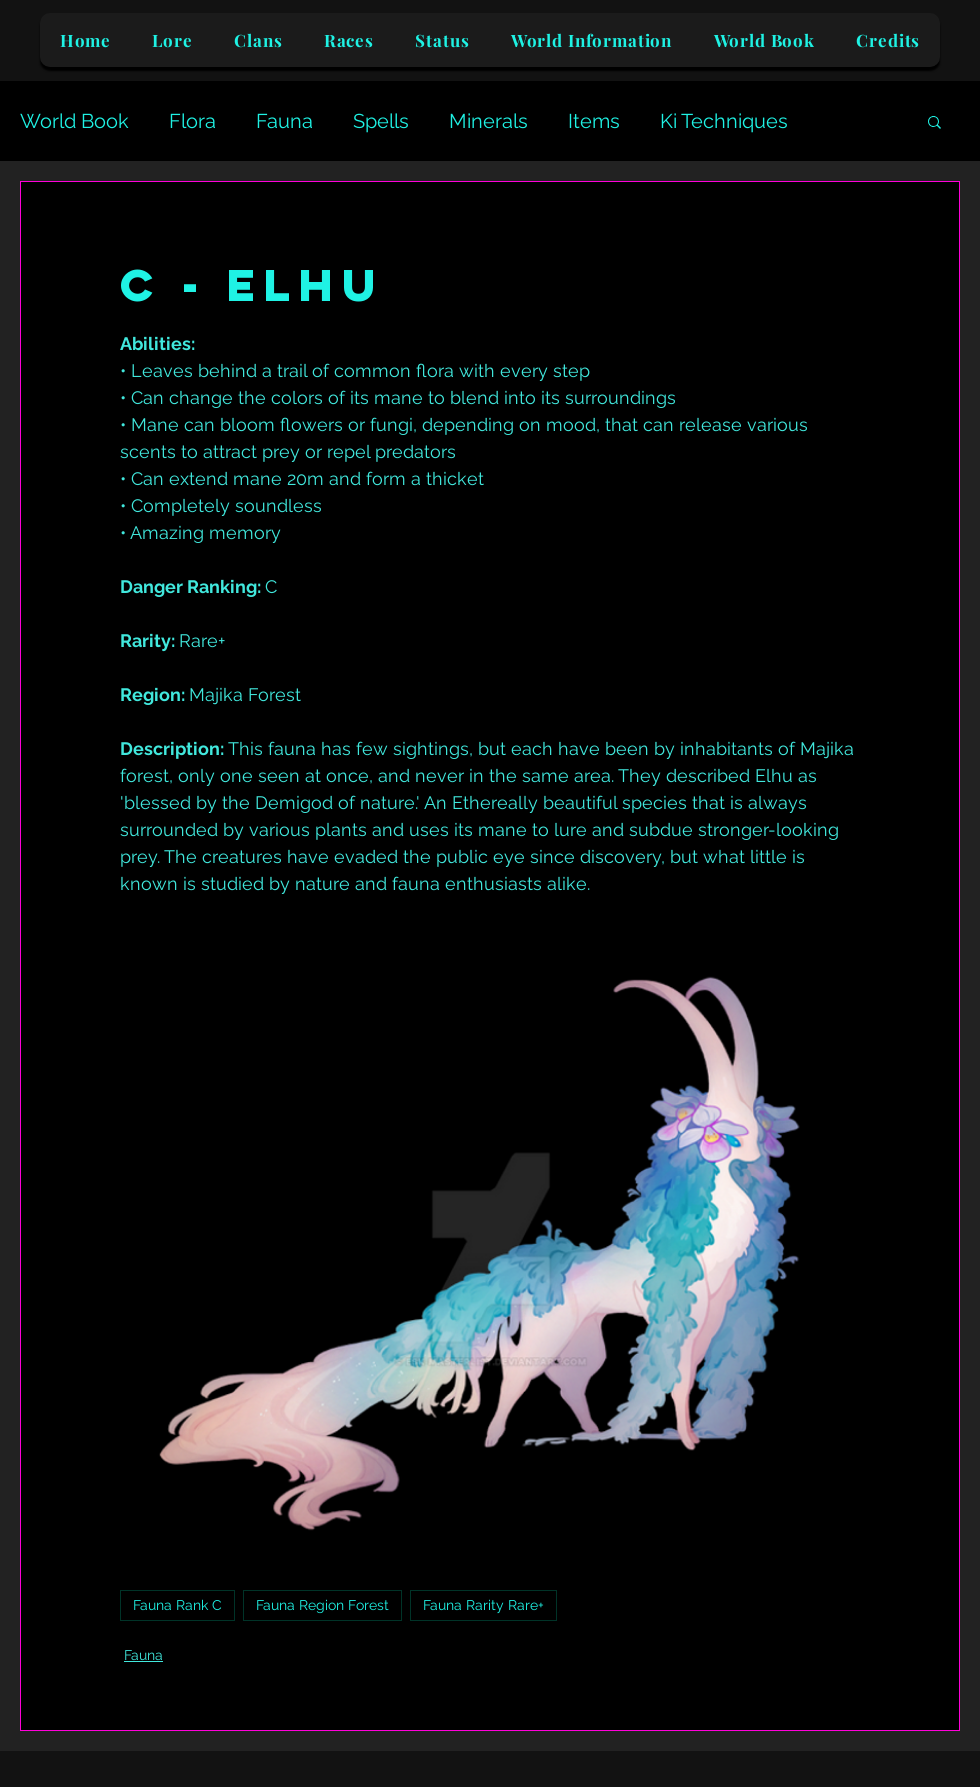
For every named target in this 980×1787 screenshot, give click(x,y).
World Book (74, 121)
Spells (381, 121)
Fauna (284, 121)
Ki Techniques (724, 121)
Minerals (488, 121)
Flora (192, 121)
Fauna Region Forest (322, 1605)
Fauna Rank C (177, 1605)
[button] (934, 121)
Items (594, 121)
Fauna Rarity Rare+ (483, 1605)
